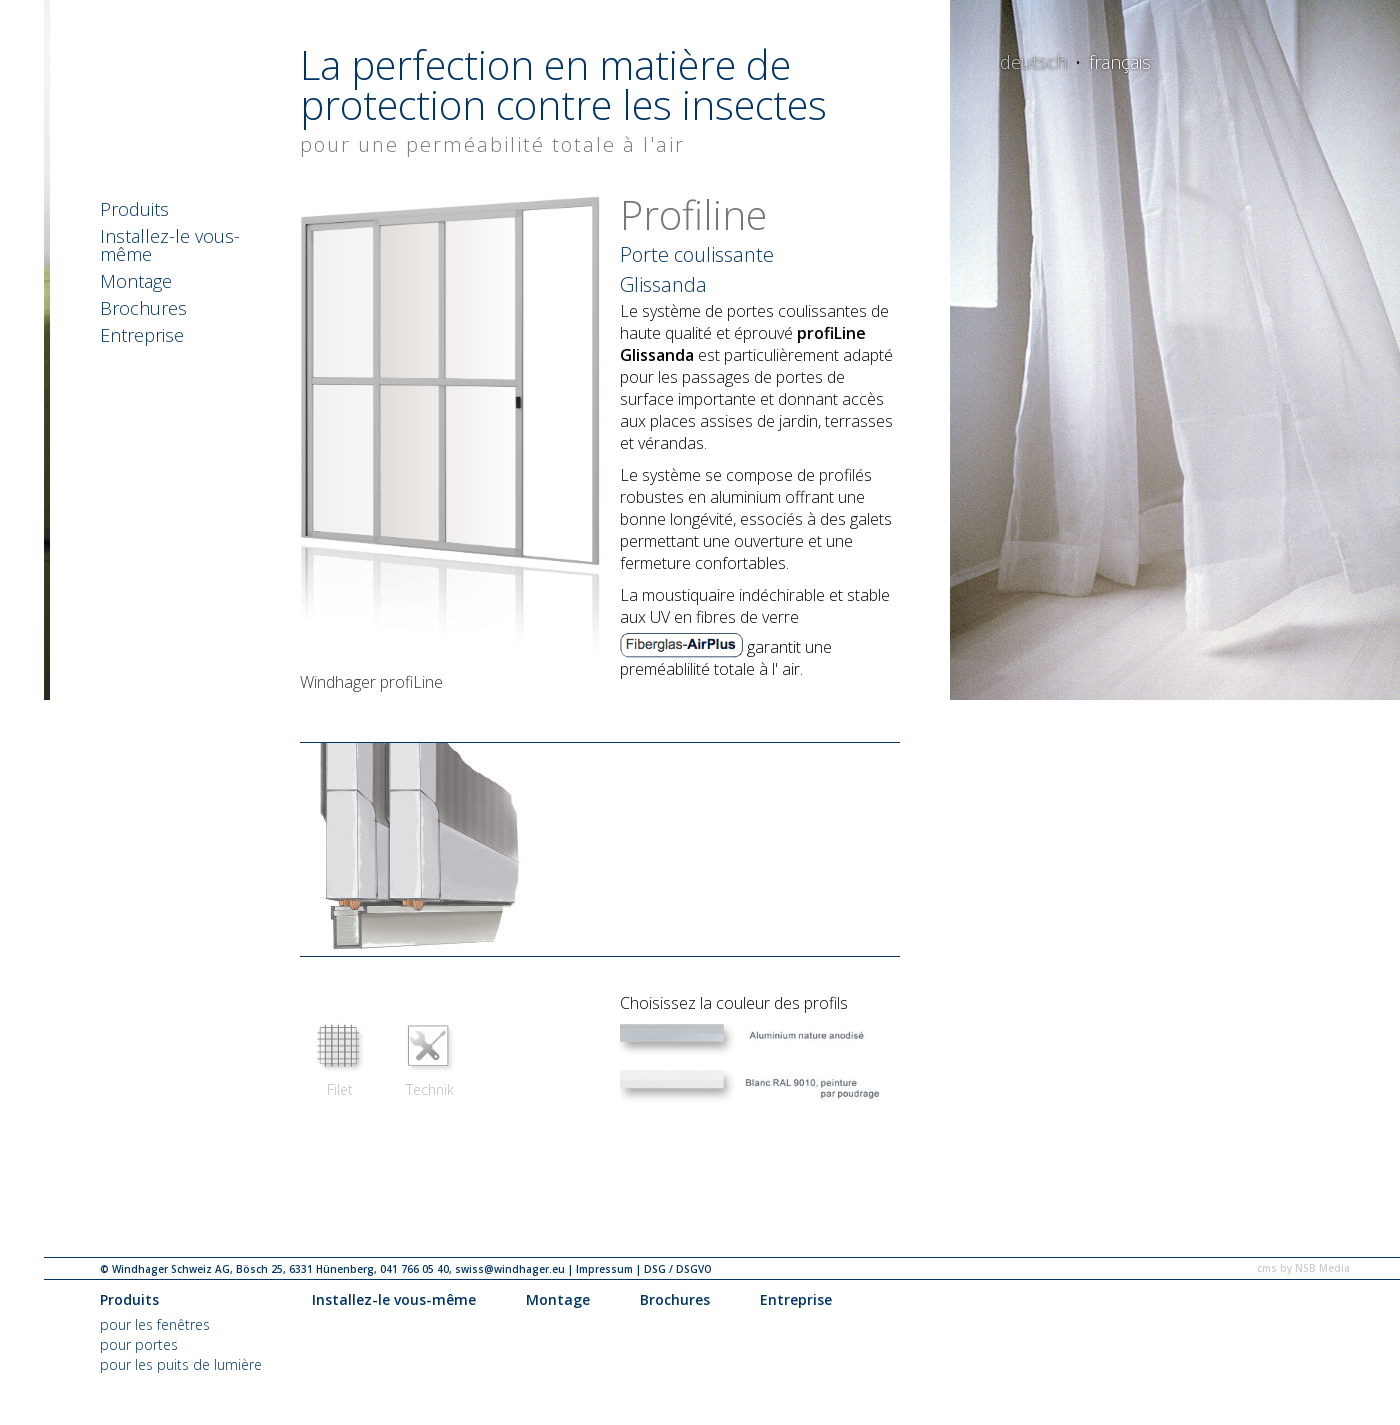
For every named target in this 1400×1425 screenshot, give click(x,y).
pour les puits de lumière (181, 1364)
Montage (136, 282)
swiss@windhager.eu (510, 1269)
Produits (134, 210)
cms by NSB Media (1303, 1268)
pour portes (139, 1344)
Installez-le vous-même (170, 246)
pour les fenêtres (155, 1324)
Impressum (604, 1269)
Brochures (143, 309)
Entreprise (142, 336)
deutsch (1033, 62)
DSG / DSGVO (678, 1269)
